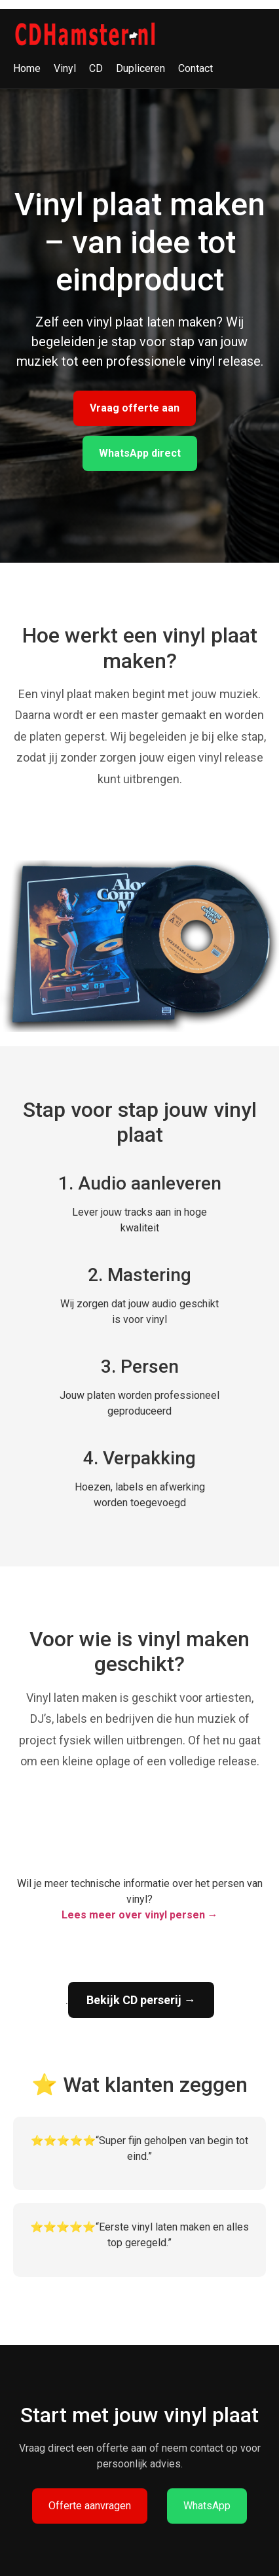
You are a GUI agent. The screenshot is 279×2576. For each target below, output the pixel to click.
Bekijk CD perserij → (141, 2000)
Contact (195, 68)
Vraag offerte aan (134, 408)
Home (27, 68)
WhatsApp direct (140, 453)
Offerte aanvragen (89, 2505)
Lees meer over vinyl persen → (140, 1915)
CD (96, 68)
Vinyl (65, 68)
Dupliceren (140, 68)
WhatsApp (207, 2505)
